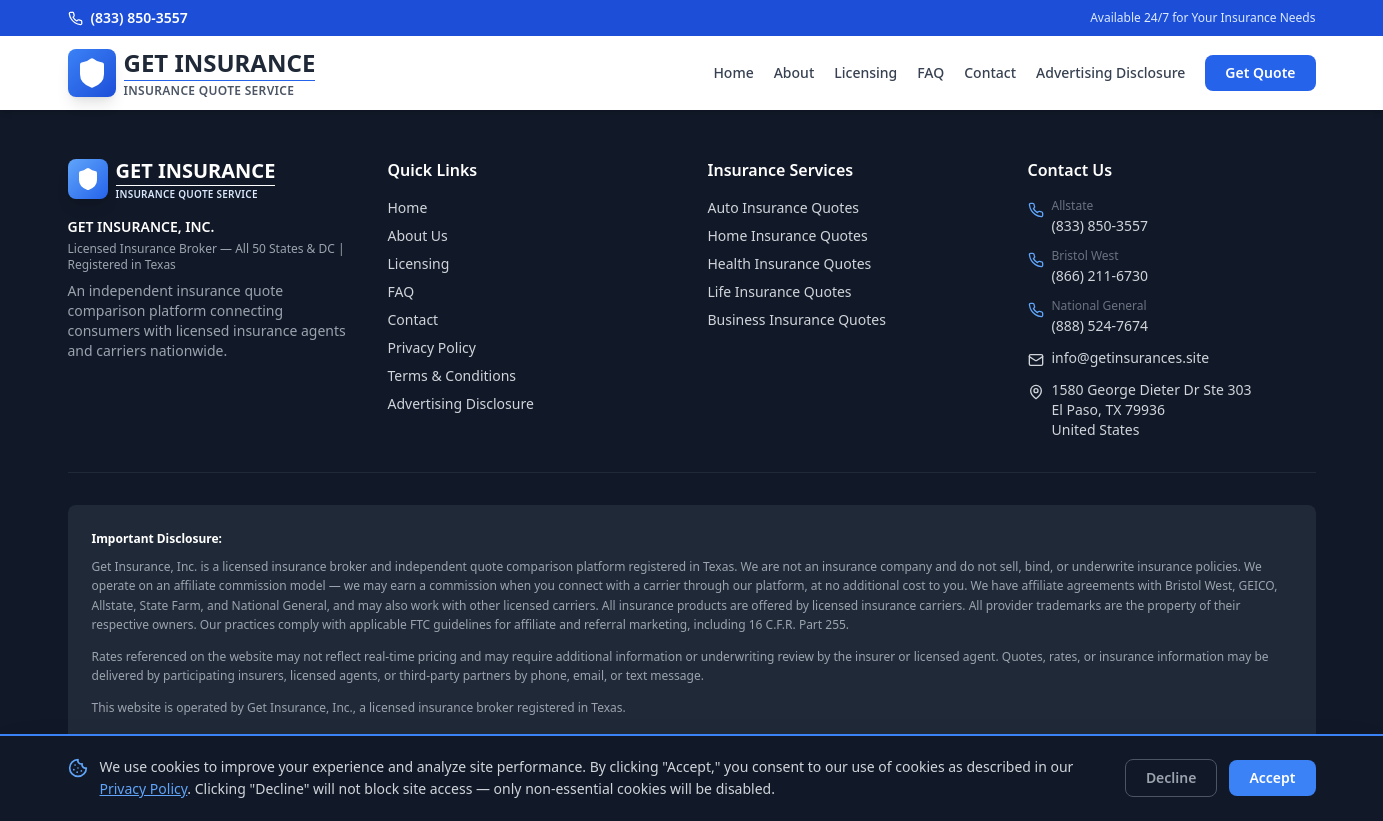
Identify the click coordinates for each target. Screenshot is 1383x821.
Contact (990, 72)
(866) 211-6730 (1100, 275)
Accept (1272, 777)
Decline (1171, 777)
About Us (418, 235)
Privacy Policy (432, 347)
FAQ (930, 72)
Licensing (865, 72)
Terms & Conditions (452, 375)
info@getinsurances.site (1131, 357)
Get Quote (1260, 72)
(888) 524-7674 (1100, 325)
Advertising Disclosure (1110, 72)
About (794, 72)
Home (733, 72)
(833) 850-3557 (128, 17)
